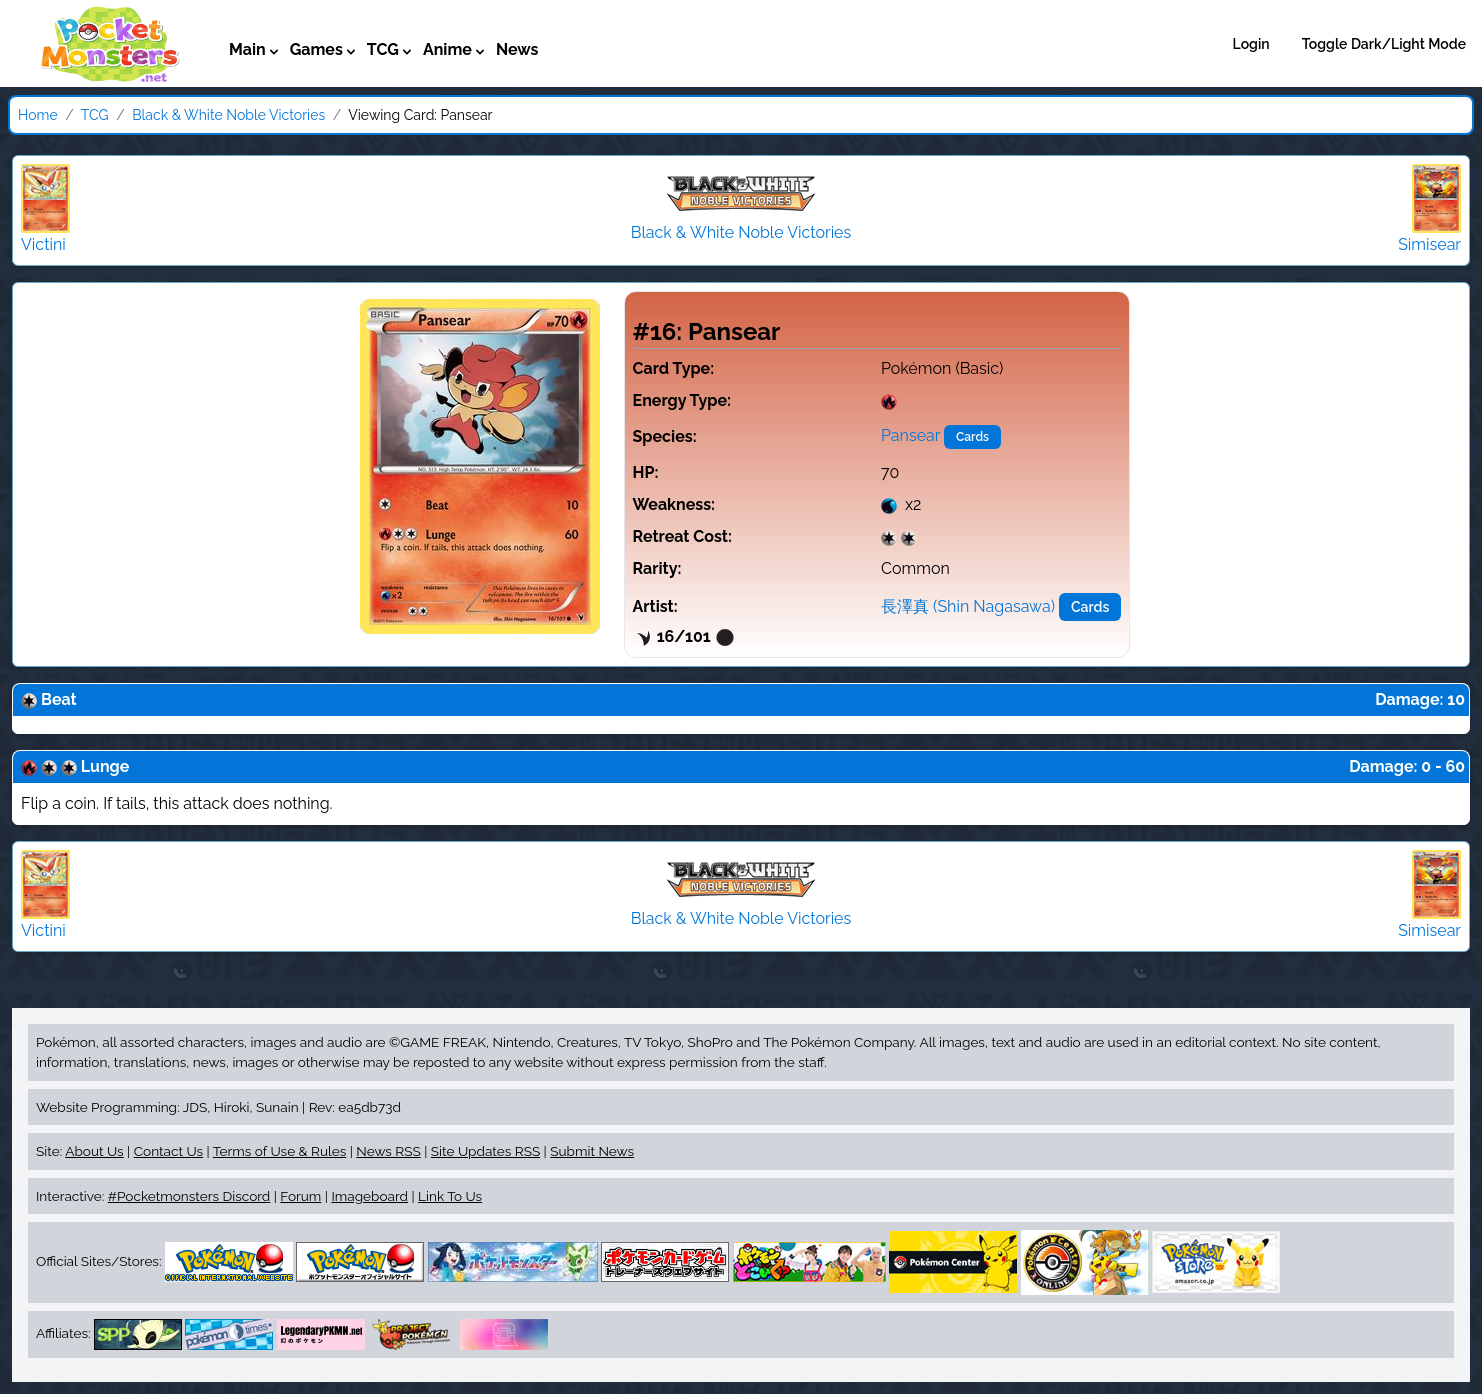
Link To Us (450, 1196)
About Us (94, 1151)
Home (38, 115)
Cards (972, 437)
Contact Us (168, 1151)
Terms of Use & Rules (279, 1151)
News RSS (388, 1151)
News (517, 49)
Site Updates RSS (485, 1151)
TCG (95, 115)
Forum (300, 1196)
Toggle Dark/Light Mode (1384, 44)
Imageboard (369, 1196)
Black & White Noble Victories (228, 115)
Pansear (910, 435)
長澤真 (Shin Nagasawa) (968, 606)
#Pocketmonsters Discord (189, 1196)
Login (1251, 44)
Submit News (592, 1151)
